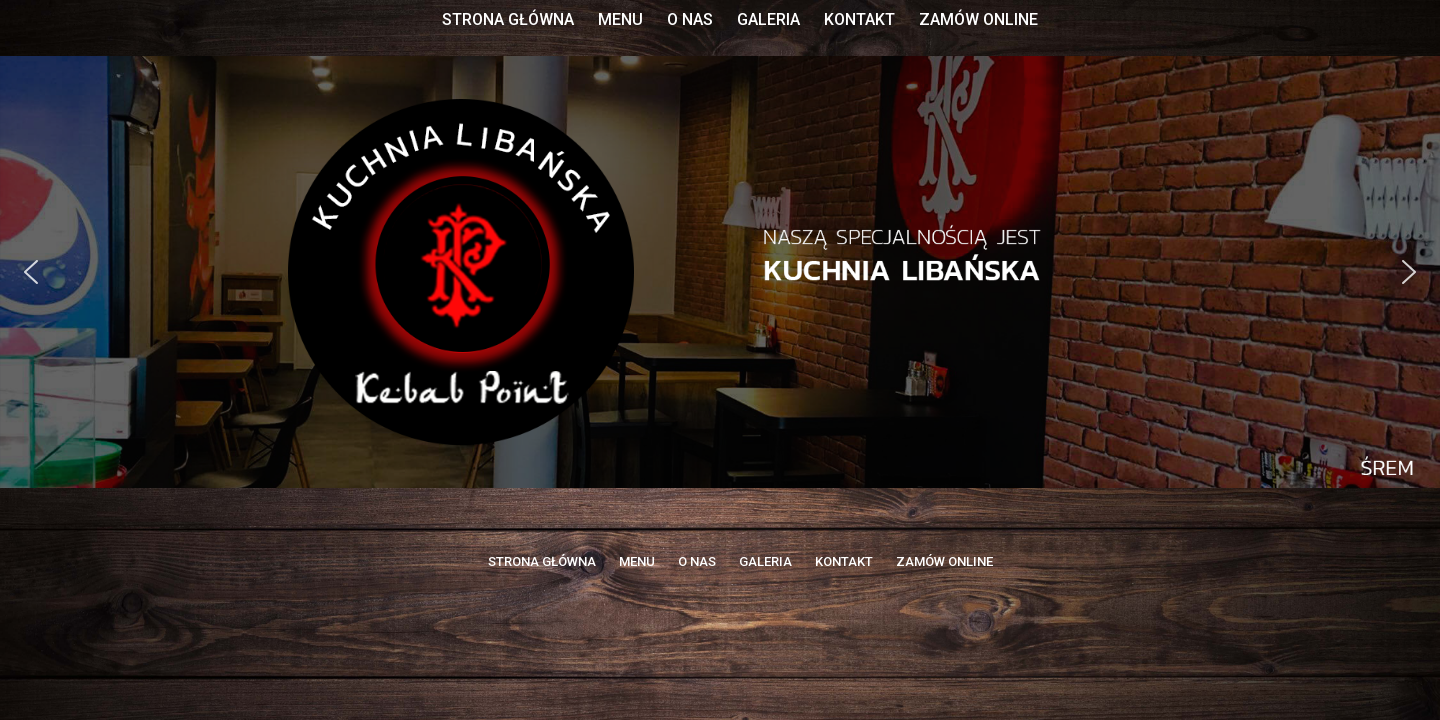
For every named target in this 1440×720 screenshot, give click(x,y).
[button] (31, 272)
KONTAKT (859, 19)
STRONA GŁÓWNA (508, 19)
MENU (620, 19)
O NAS (690, 19)
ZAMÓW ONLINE (978, 19)
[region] (720, 272)
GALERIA (768, 19)
